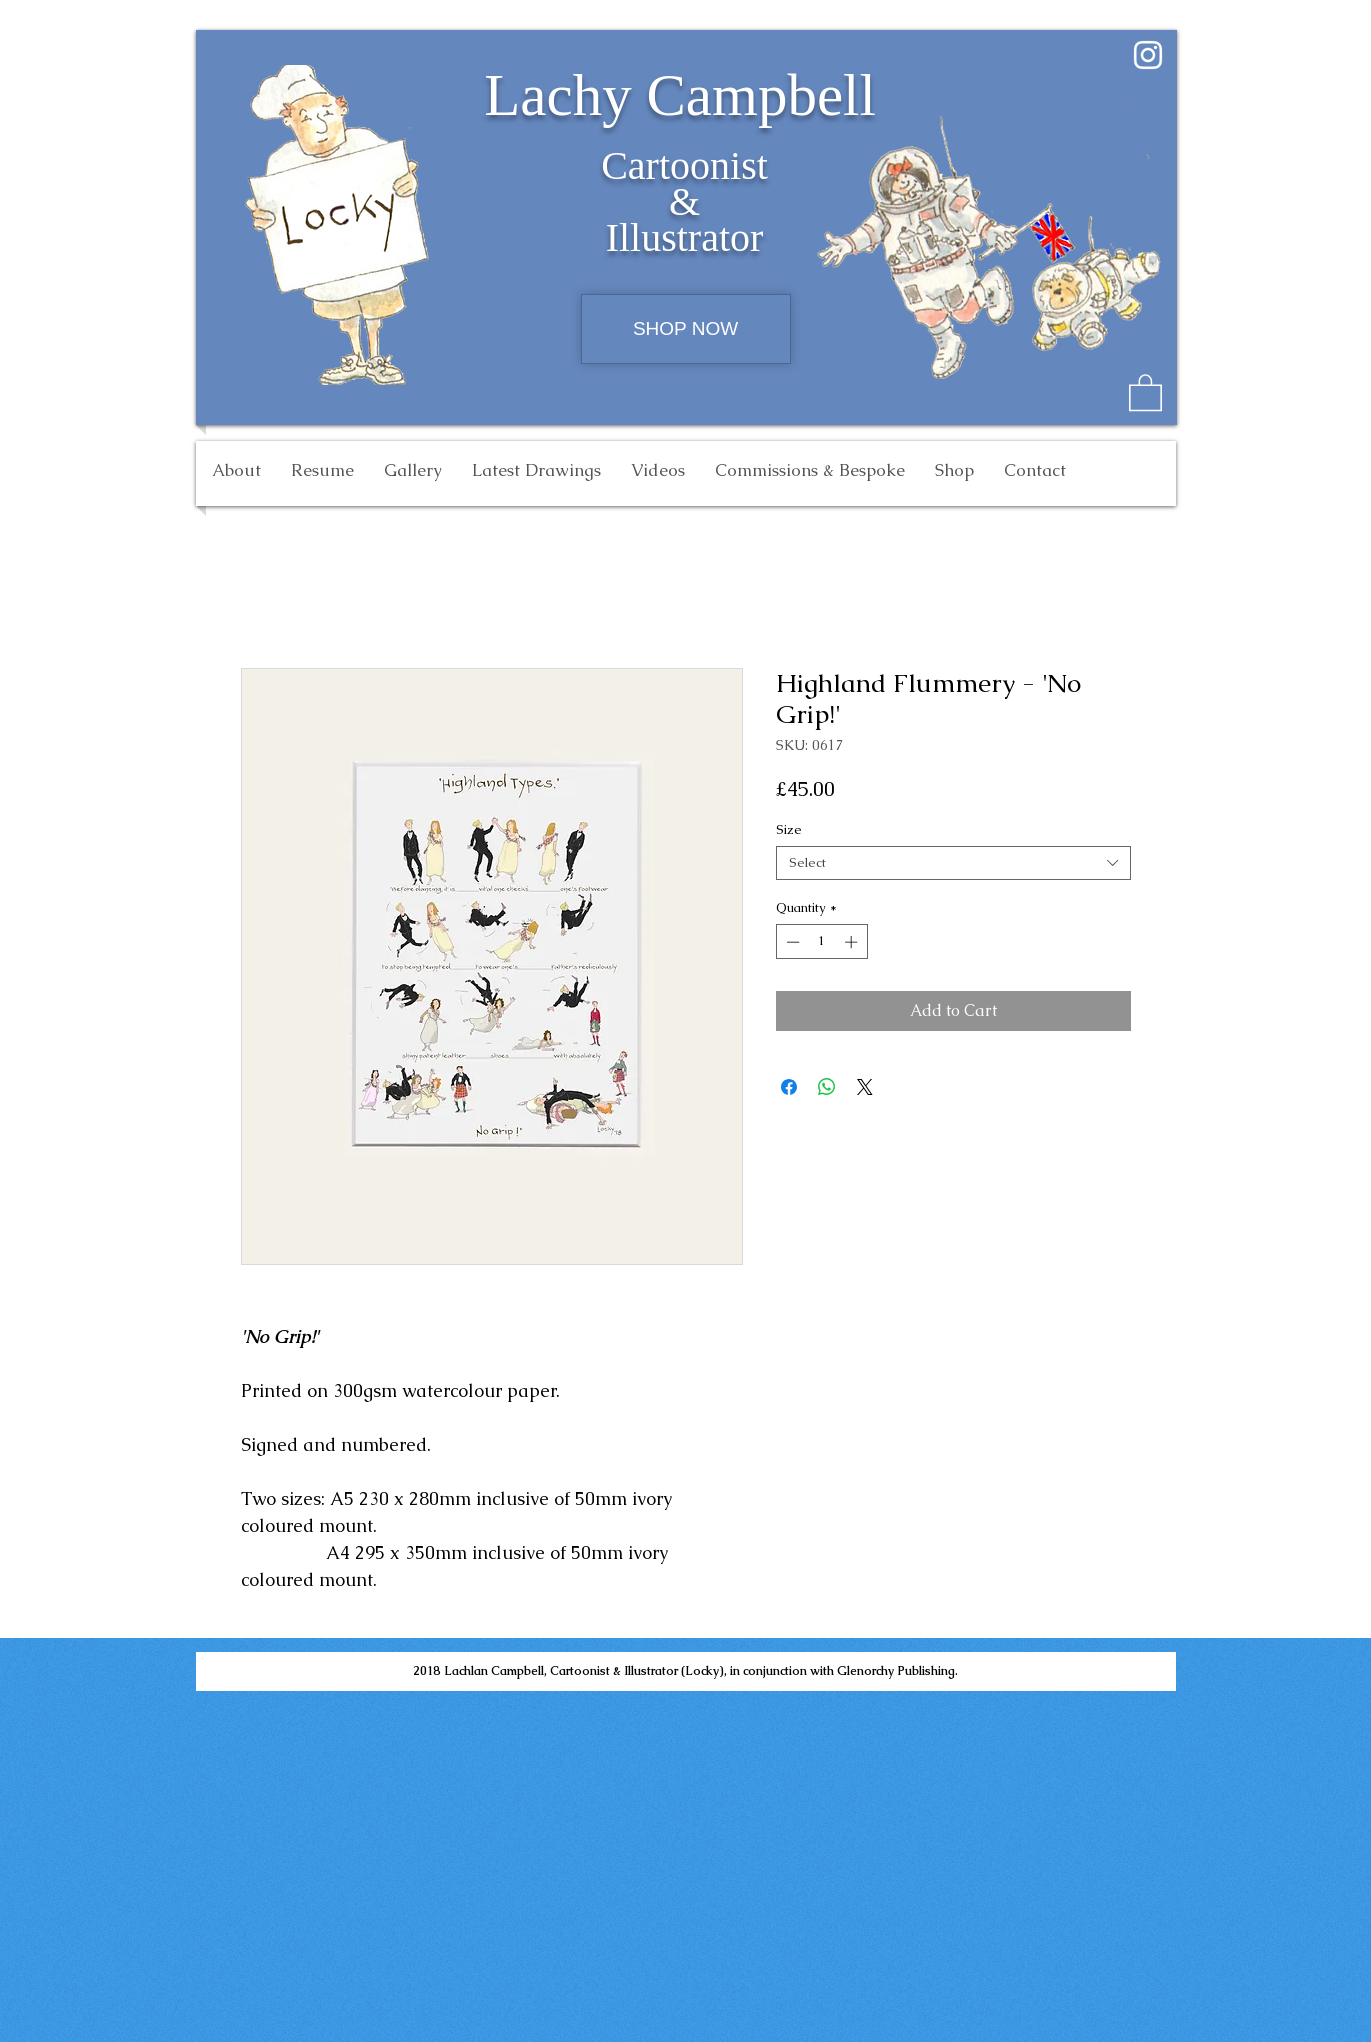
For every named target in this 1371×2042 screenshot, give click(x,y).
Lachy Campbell (687, 95)
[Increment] (853, 942)
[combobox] (953, 863)
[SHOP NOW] (686, 329)
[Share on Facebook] (789, 1087)
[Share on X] (865, 1087)
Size (789, 829)
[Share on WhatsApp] (827, 1087)
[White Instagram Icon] (1148, 55)
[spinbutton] (821, 942)
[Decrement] (791, 942)
